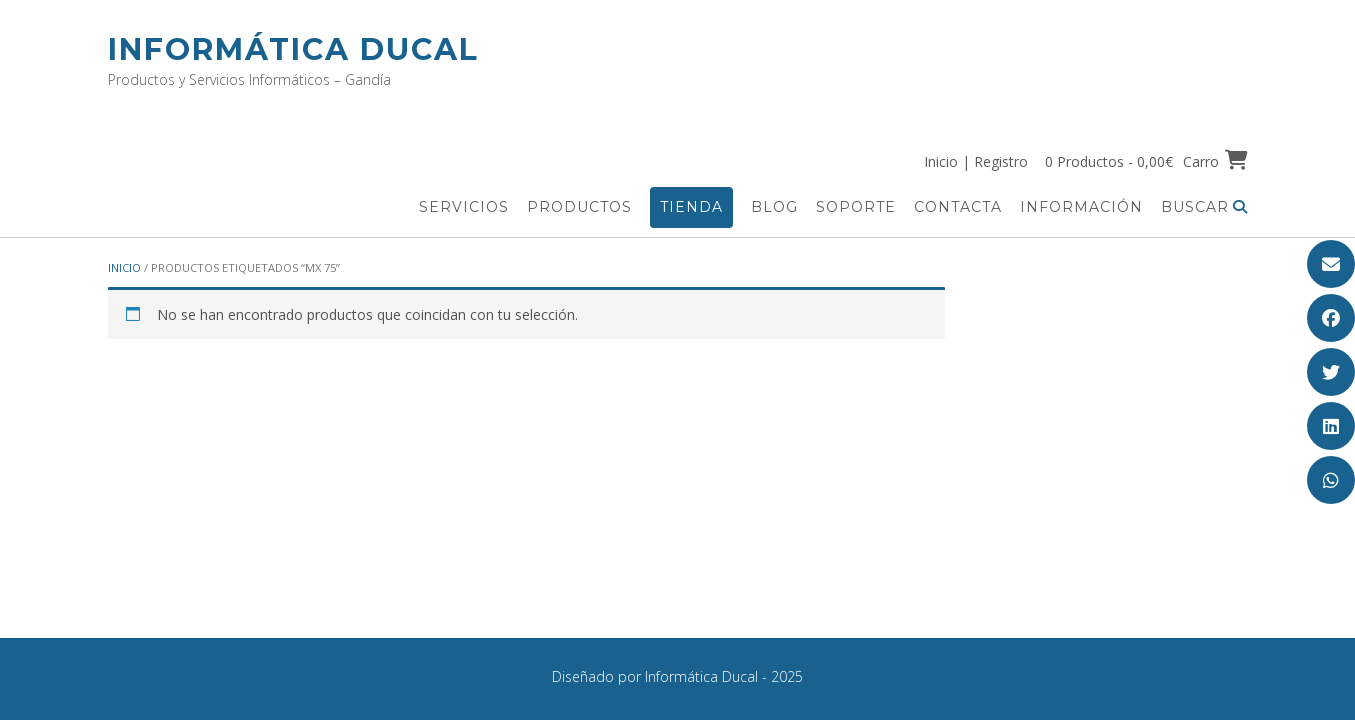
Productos (579, 207)
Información (1081, 207)
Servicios (464, 207)
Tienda (691, 207)
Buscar (1204, 207)
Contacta (958, 207)
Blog (774, 207)
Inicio (124, 267)
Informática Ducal (293, 49)
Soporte (856, 207)
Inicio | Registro (976, 161)
